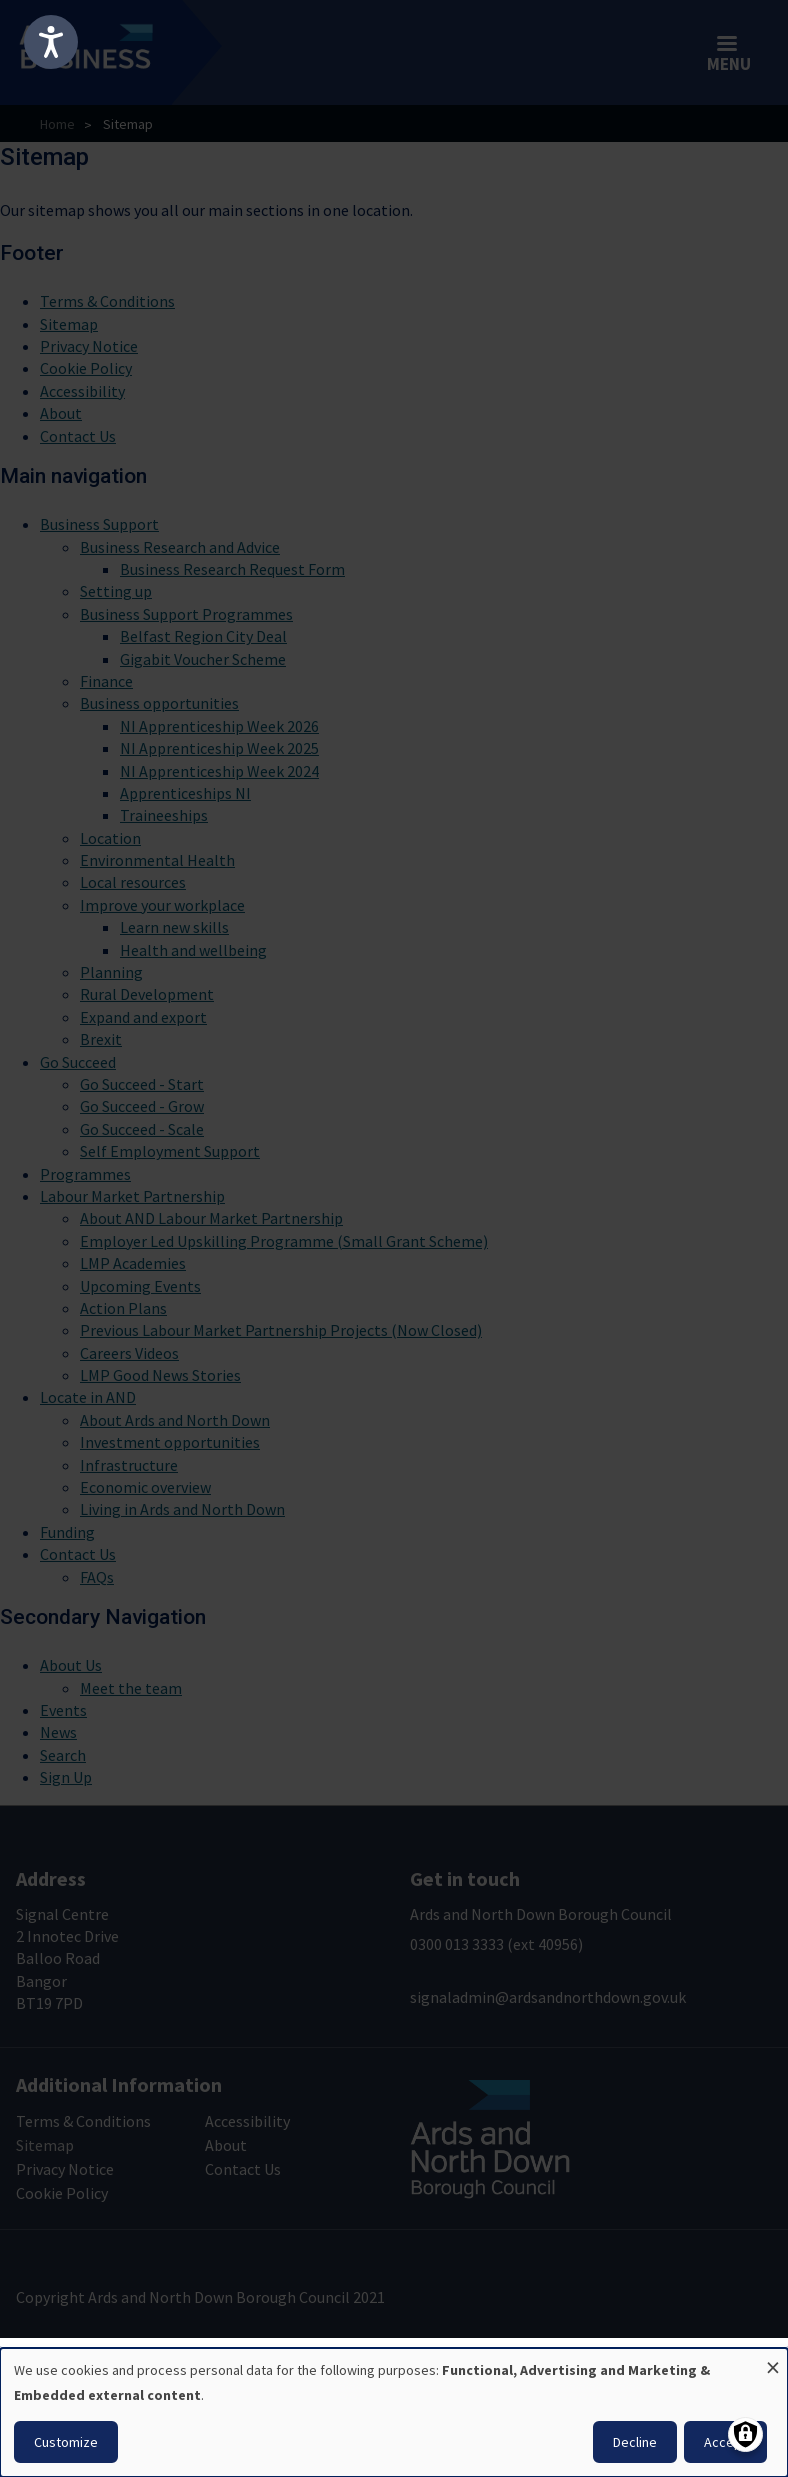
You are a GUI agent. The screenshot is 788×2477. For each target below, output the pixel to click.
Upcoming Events (140, 1286)
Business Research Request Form (232, 569)
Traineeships (164, 815)
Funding (67, 1532)
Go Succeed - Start (142, 1084)
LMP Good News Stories (160, 1375)
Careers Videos (129, 1353)
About (61, 413)
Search (63, 1755)
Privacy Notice (89, 346)
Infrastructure (129, 1465)
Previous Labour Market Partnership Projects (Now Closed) (281, 1330)
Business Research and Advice (180, 547)
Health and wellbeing (193, 950)
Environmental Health (157, 860)
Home (57, 124)
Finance (106, 681)
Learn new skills (174, 927)
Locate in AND (88, 1397)
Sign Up (66, 1777)
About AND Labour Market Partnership (211, 1218)
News (58, 1732)
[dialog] (394, 2412)
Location (110, 838)
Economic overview (145, 1487)
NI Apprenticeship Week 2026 (219, 726)
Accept (725, 2442)
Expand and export (143, 1017)
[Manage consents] (745, 2434)
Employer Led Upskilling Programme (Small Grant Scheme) (284, 1241)
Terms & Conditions (107, 301)
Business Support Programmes (186, 614)
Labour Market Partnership (132, 1196)
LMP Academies (133, 1263)
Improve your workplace (162, 905)
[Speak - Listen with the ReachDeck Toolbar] (51, 42)
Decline (635, 2442)
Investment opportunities (170, 1442)
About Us (71, 1665)
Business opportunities (159, 703)
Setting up (116, 591)
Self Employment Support (170, 1151)
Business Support (99, 524)
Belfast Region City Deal (203, 636)
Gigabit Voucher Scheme (203, 659)
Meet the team (131, 1688)
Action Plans (123, 1308)
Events (63, 1710)
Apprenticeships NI (185, 793)
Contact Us (78, 436)
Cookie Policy (86, 368)
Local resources (133, 882)
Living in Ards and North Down (182, 1509)
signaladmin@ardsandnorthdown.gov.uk (548, 1997)
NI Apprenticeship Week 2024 (219, 771)
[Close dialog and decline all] (773, 2360)
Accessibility (82, 391)
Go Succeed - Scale (142, 1129)
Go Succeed (78, 1062)
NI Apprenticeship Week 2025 (219, 748)
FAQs (97, 1577)
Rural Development (147, 994)
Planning (111, 972)
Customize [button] (66, 2442)
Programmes (85, 1174)
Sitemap (69, 324)
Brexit (101, 1039)
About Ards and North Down (175, 1420)
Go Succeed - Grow (142, 1106)
